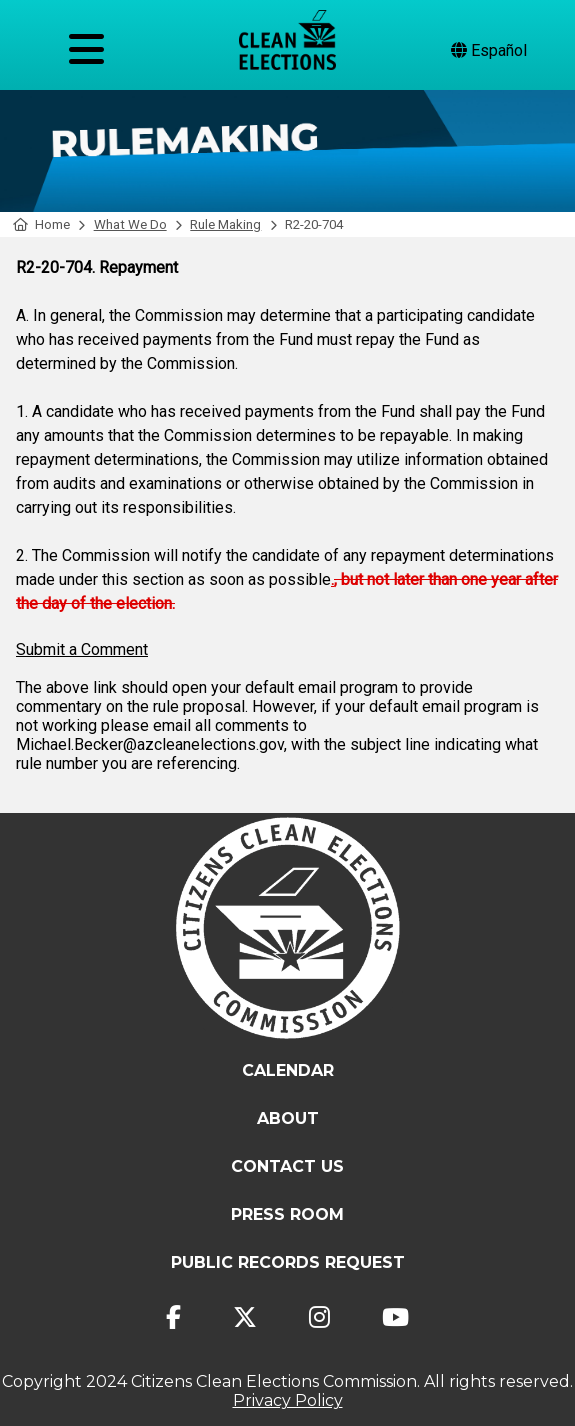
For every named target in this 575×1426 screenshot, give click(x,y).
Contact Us (287, 1166)
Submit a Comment (82, 649)
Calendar (288, 1070)
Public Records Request (288, 1262)
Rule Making (225, 224)
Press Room (287, 1214)
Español (489, 50)
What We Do (130, 224)
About (288, 1118)
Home (41, 224)
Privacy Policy (288, 1400)
